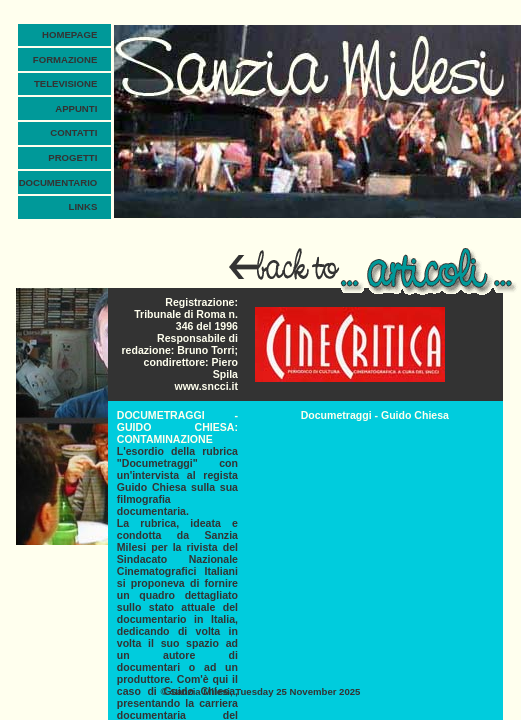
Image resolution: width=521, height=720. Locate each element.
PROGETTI (72, 157)
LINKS (83, 206)
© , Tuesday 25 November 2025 (261, 691)
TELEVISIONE (65, 83)
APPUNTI (76, 108)
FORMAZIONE (65, 59)
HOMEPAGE (69, 34)
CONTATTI (73, 132)
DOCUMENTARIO (58, 182)
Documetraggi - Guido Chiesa (375, 415)
